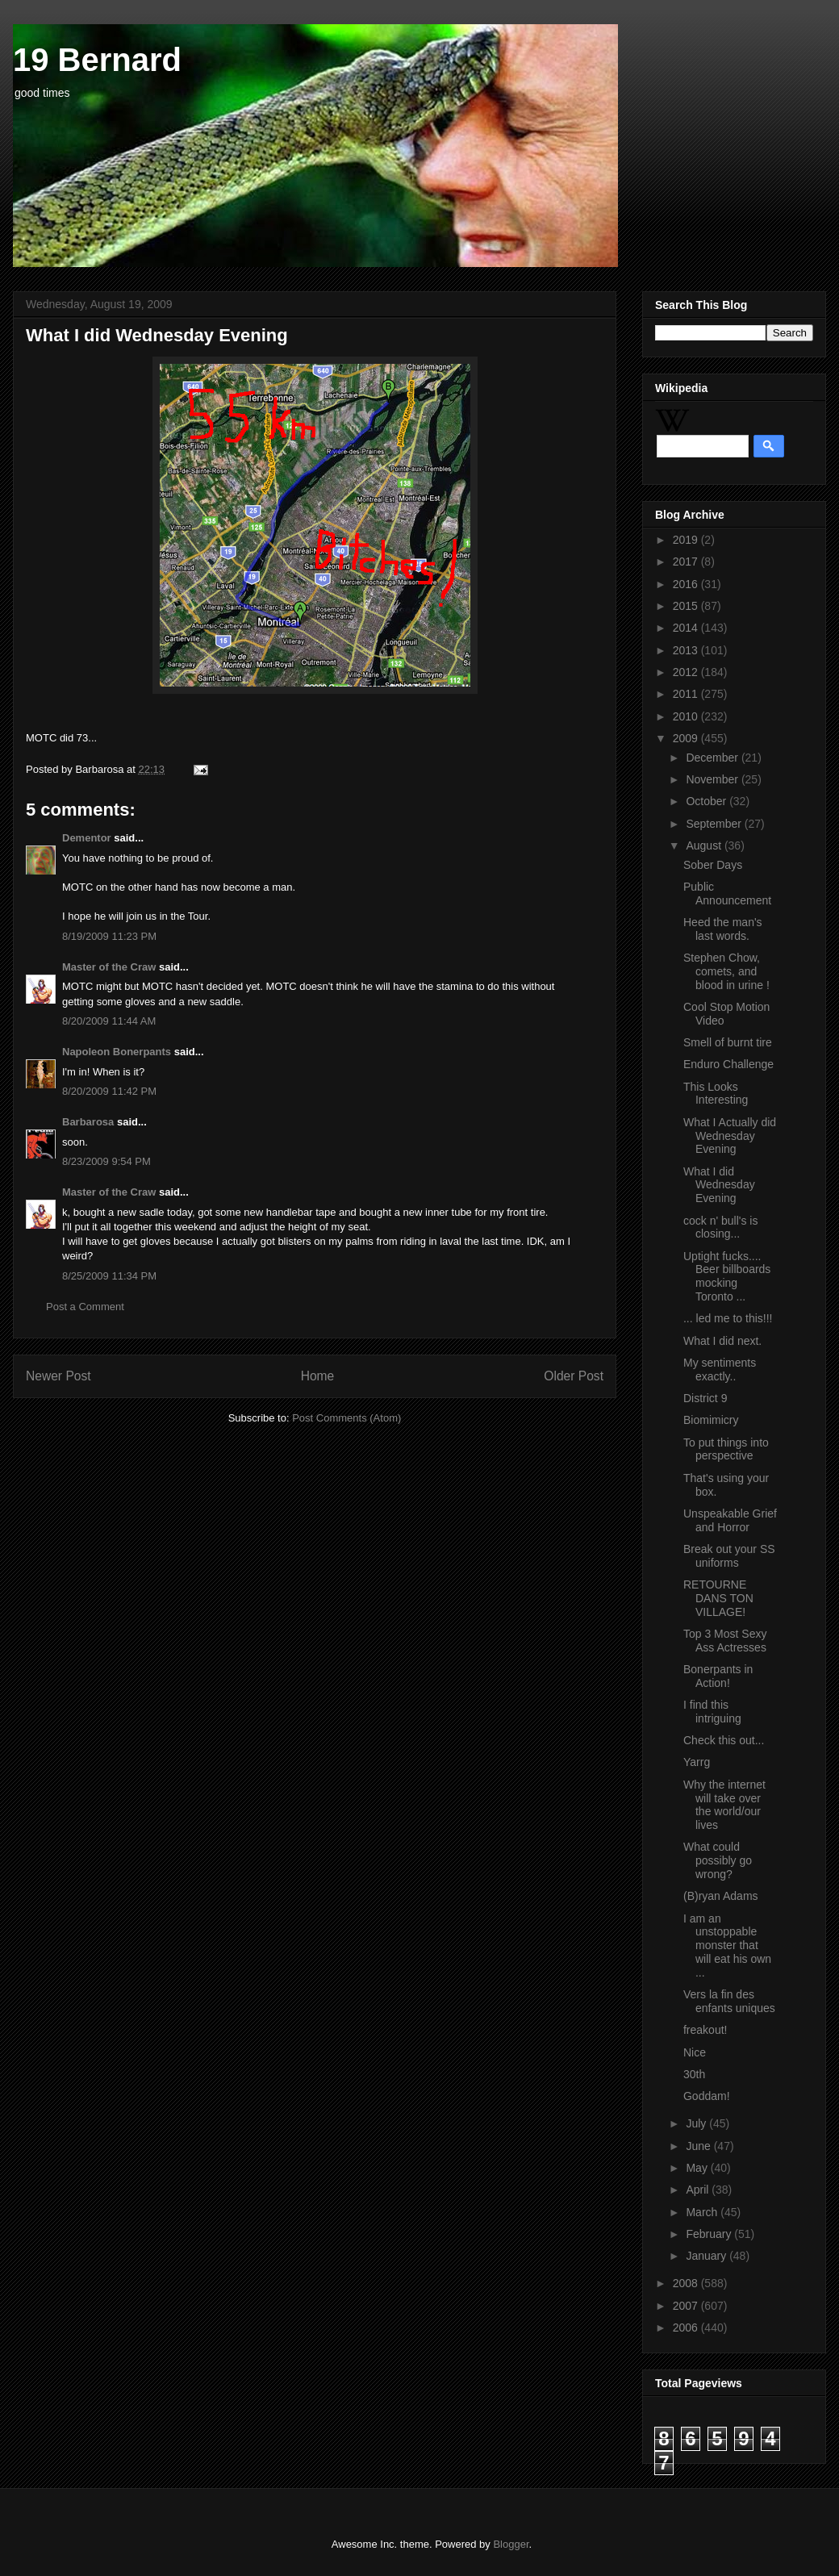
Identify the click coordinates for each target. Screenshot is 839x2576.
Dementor (86, 838)
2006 (687, 2327)
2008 (687, 2283)
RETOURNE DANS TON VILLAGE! (718, 1598)
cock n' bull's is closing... (720, 1227)
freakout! (705, 2029)
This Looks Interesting (715, 1093)
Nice (694, 2052)
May (698, 2167)
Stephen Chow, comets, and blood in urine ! (726, 971)
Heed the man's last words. (722, 929)
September (715, 823)
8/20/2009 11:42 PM (109, 1091)
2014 (687, 627)
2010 (687, 716)
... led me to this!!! (728, 1318)
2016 (687, 584)
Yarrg (696, 1762)
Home (318, 1376)
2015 (687, 605)
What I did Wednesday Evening (719, 1185)
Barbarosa (88, 1122)
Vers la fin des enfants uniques (729, 2001)
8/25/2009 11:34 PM (109, 1276)
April (699, 2189)
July (697, 2123)
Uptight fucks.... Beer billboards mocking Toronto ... (726, 1276)
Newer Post (58, 1376)
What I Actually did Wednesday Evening (729, 1136)
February (710, 2233)
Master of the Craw (109, 967)
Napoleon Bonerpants (116, 1052)
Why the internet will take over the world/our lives (724, 1804)
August (705, 845)
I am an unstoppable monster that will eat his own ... (727, 1945)
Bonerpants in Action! (718, 1676)
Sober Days (712, 864)
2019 (687, 539)
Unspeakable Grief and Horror (730, 1520)
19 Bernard (97, 59)
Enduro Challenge (728, 1064)
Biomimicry (710, 1419)
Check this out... (723, 1740)
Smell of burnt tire (727, 1042)
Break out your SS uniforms (729, 1556)
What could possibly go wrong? (717, 1860)
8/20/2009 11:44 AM (109, 1021)
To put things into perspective (726, 1449)
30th (694, 2074)
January (707, 2255)
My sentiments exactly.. (719, 1369)
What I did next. (722, 1340)
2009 (687, 738)
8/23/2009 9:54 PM (106, 1161)
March (703, 2212)
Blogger (510, 2544)
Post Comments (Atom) (346, 1418)
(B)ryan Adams (720, 1895)
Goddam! (706, 2096)
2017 (687, 561)
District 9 (705, 1398)
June (699, 2146)
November (713, 779)
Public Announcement (727, 893)
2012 (687, 672)
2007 (687, 2305)
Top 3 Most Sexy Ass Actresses (725, 1640)
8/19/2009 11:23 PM (109, 936)
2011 (687, 693)
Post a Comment (85, 1307)
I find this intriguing (712, 1711)
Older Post (573, 1376)
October (707, 801)
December (713, 757)
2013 (687, 650)
